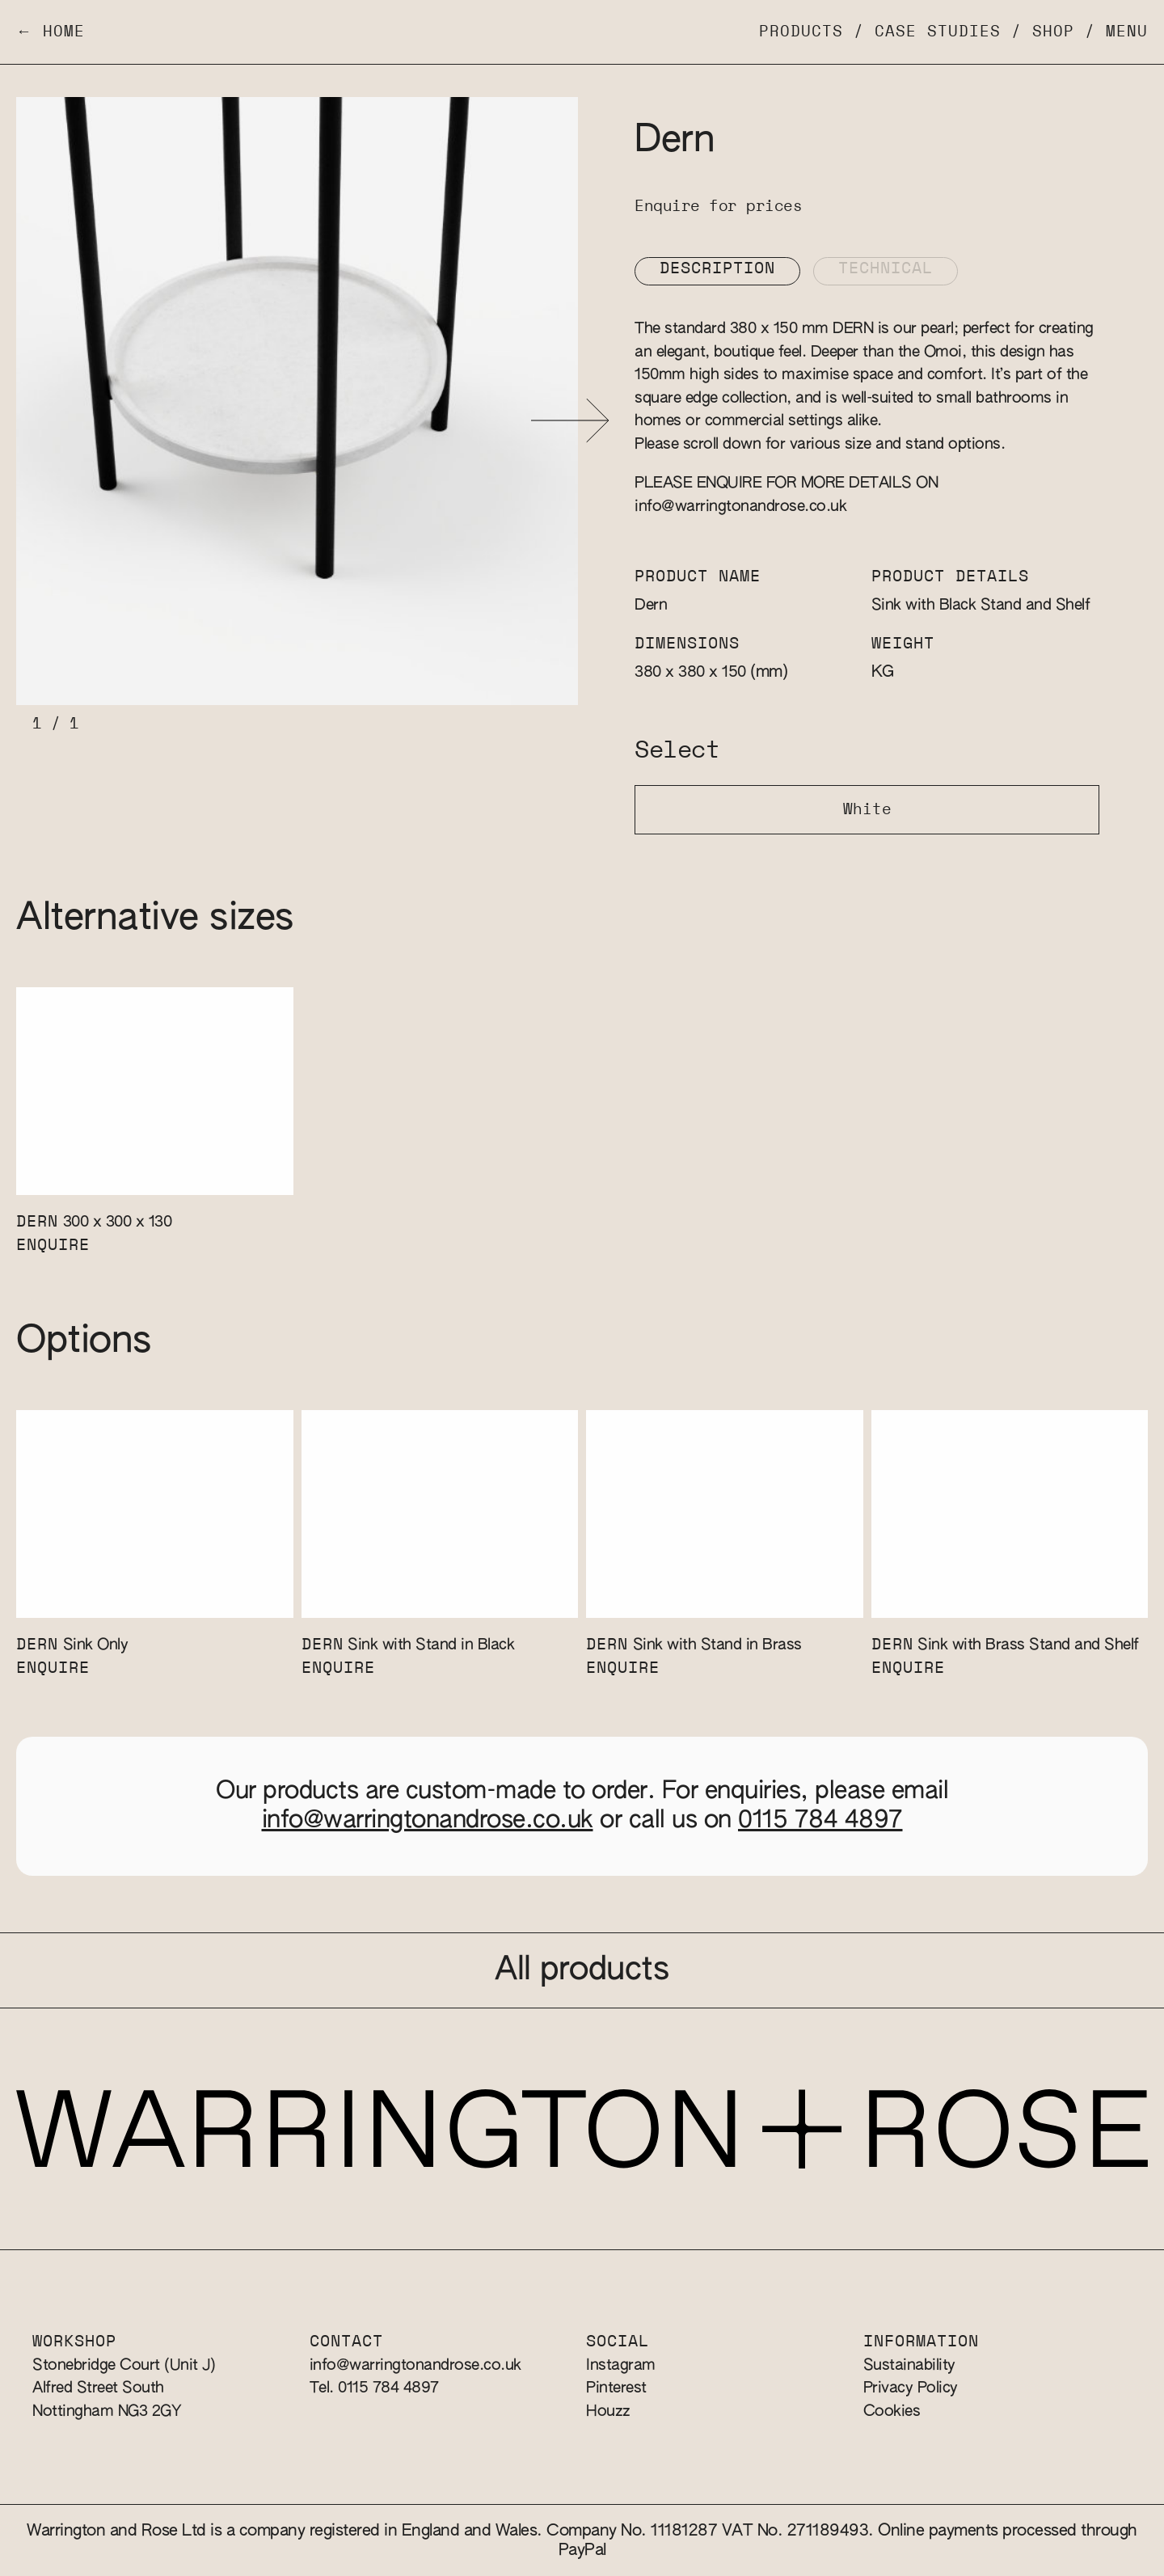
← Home (50, 32)
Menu (1127, 32)
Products (801, 32)
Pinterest (616, 2388)
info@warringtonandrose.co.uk (740, 506)
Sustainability (909, 2365)
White (867, 809)
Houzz (608, 2411)
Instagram (621, 2365)
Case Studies (938, 32)
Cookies (892, 2411)
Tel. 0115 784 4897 (374, 2388)
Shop (1053, 32)
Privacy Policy (910, 2388)
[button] (570, 421)
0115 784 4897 (820, 1821)
